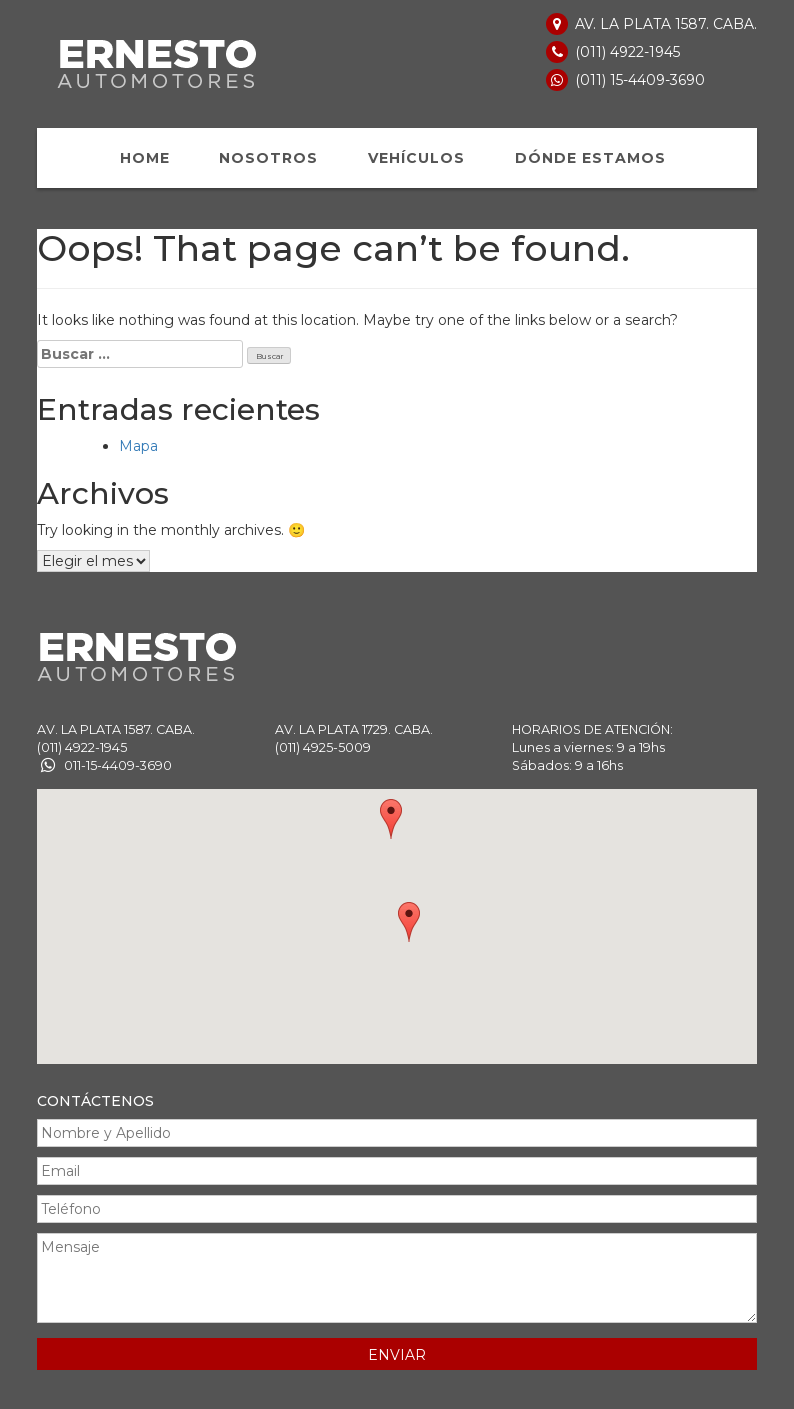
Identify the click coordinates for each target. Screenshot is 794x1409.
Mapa (138, 446)
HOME (145, 158)
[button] (391, 819)
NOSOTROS (268, 158)
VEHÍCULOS (416, 158)
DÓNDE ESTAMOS (590, 158)
